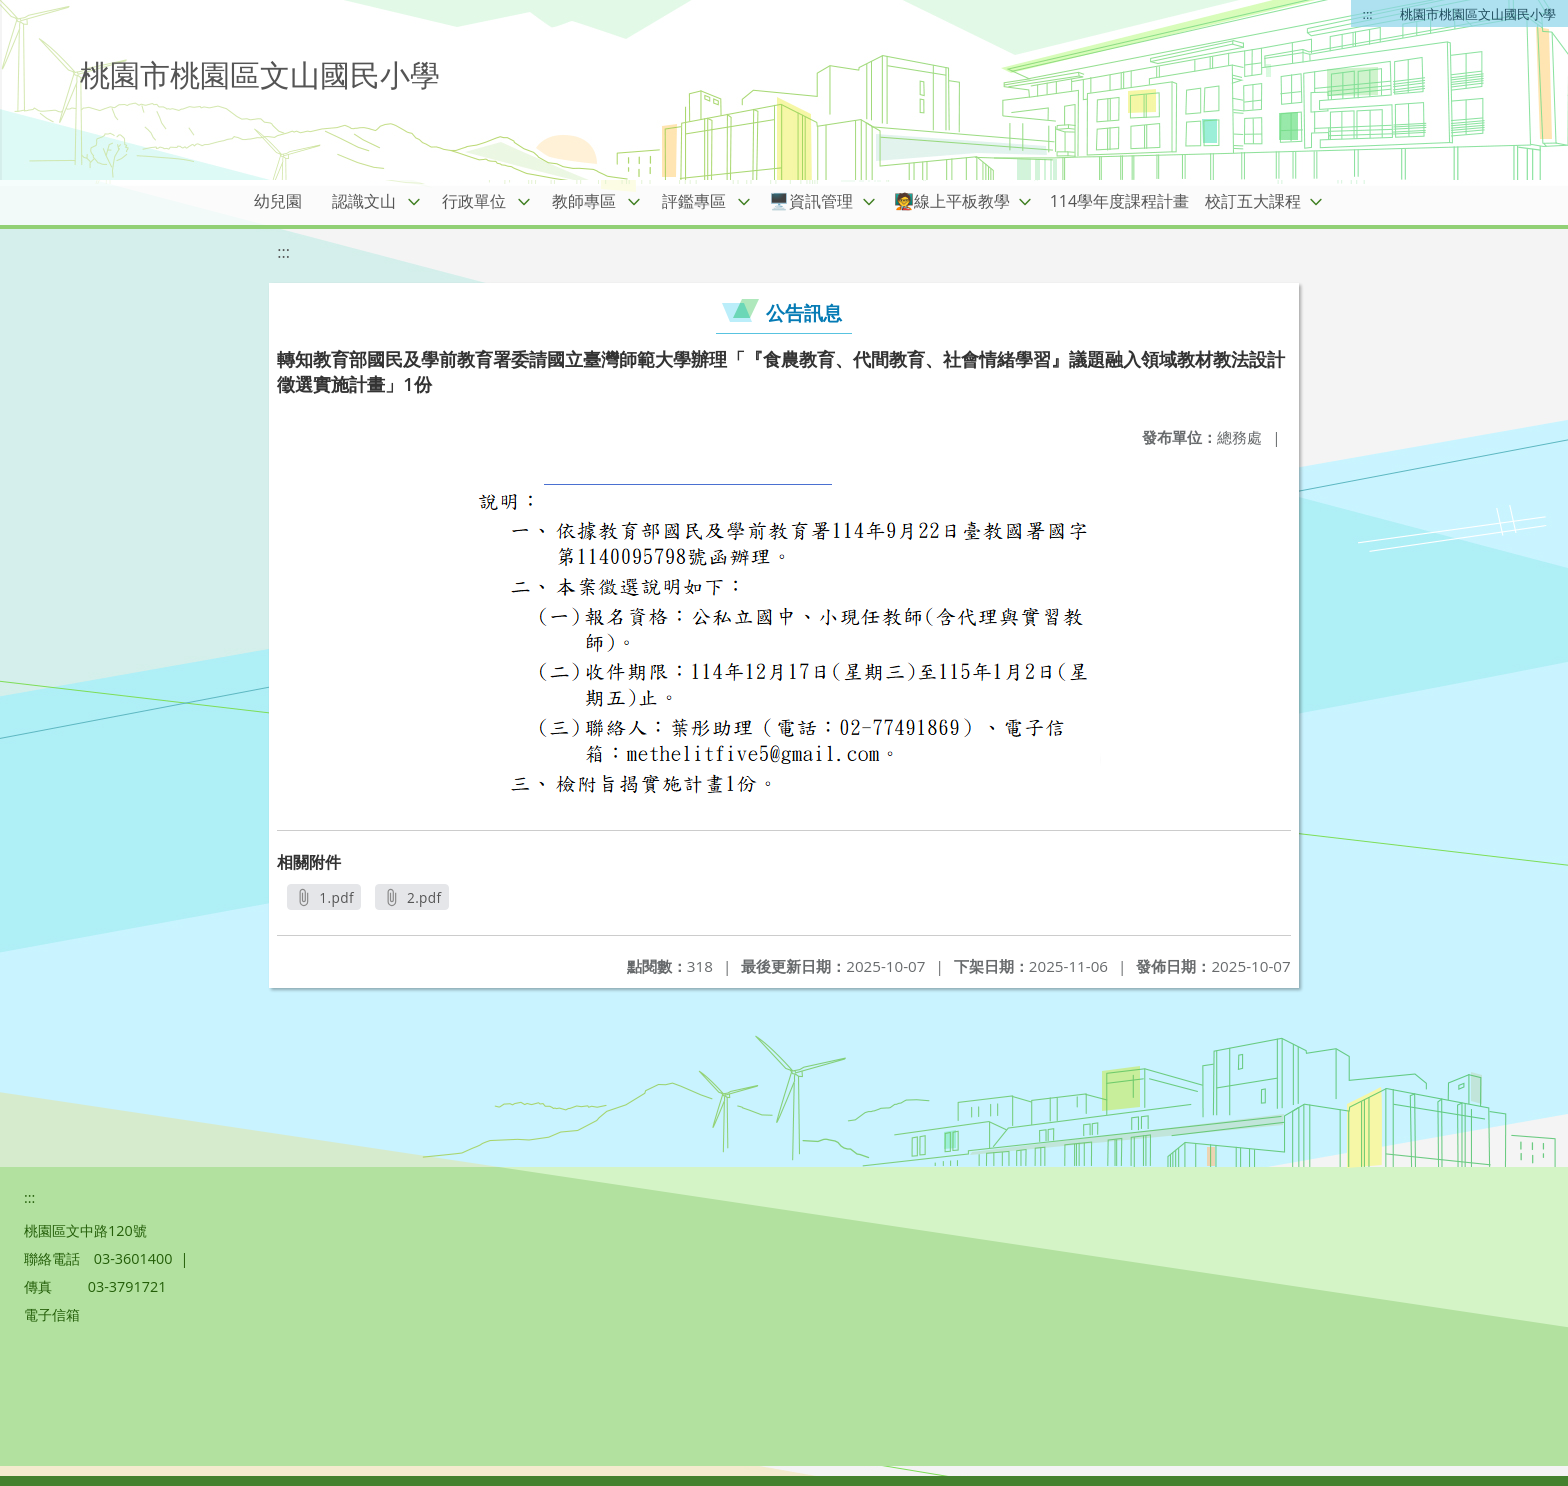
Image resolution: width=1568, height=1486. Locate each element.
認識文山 (364, 201)
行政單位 (474, 201)
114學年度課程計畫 (1119, 201)
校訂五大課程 (1253, 201)
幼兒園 (278, 201)
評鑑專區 (694, 201)
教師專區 (584, 201)
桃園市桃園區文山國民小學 (1478, 14)
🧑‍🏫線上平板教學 (952, 201)
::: (1368, 14)
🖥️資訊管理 (811, 201)
